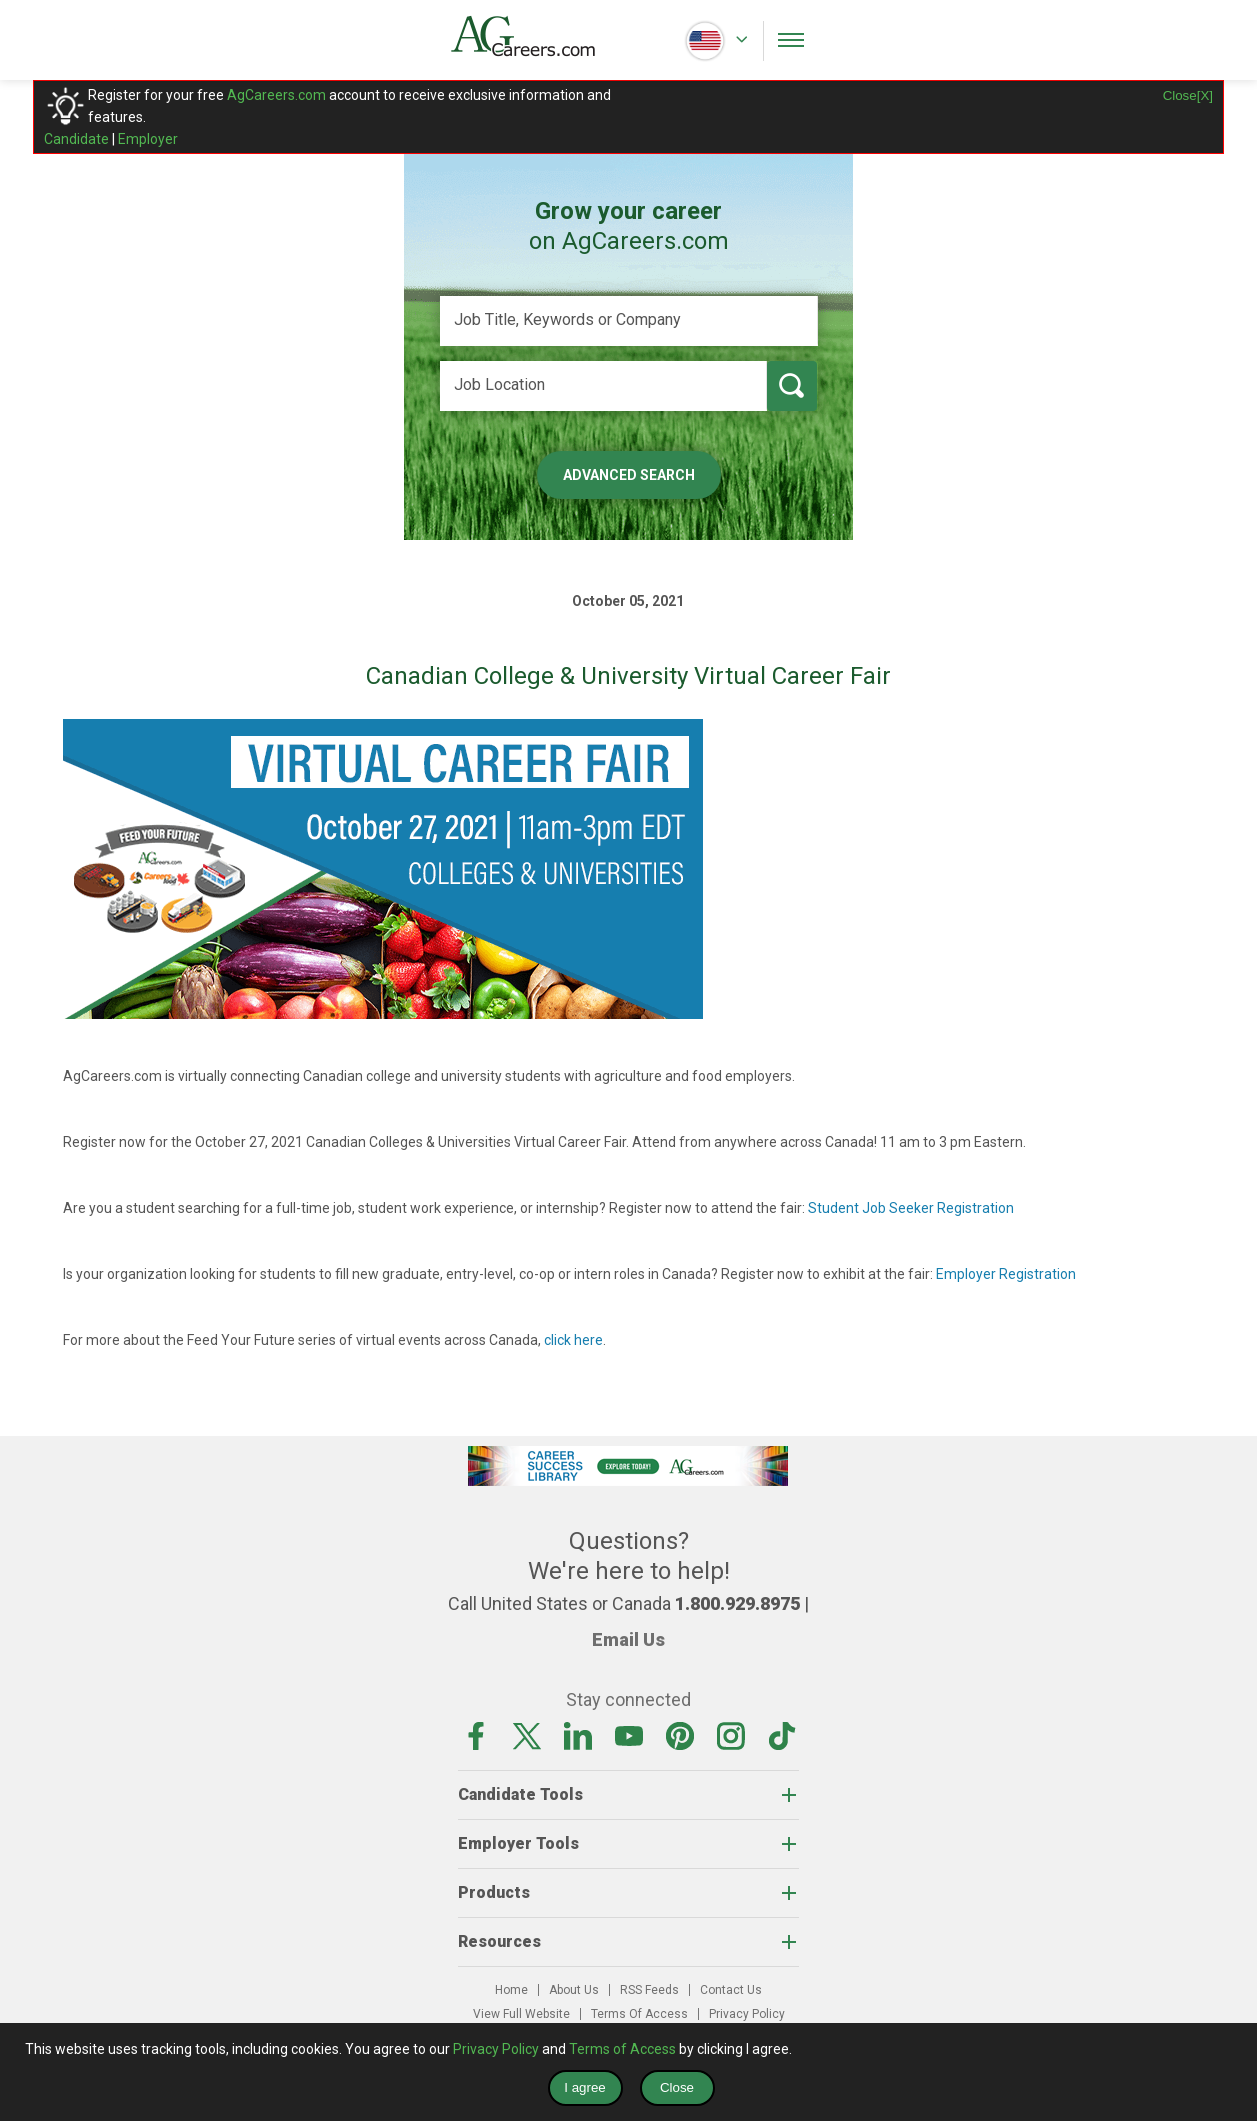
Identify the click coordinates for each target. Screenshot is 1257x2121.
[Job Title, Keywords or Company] (629, 321)
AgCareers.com (276, 95)
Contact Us (731, 1990)
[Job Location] (603, 386)
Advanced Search (629, 475)
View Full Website (521, 2014)
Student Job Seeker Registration (911, 1208)
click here (573, 1340)
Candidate (76, 139)
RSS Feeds (649, 1990)
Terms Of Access (639, 2014)
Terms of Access (622, 2049)
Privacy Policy (747, 2014)
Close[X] (1188, 95)
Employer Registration (1006, 1274)
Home (511, 1990)
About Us (574, 1990)
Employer (148, 139)
